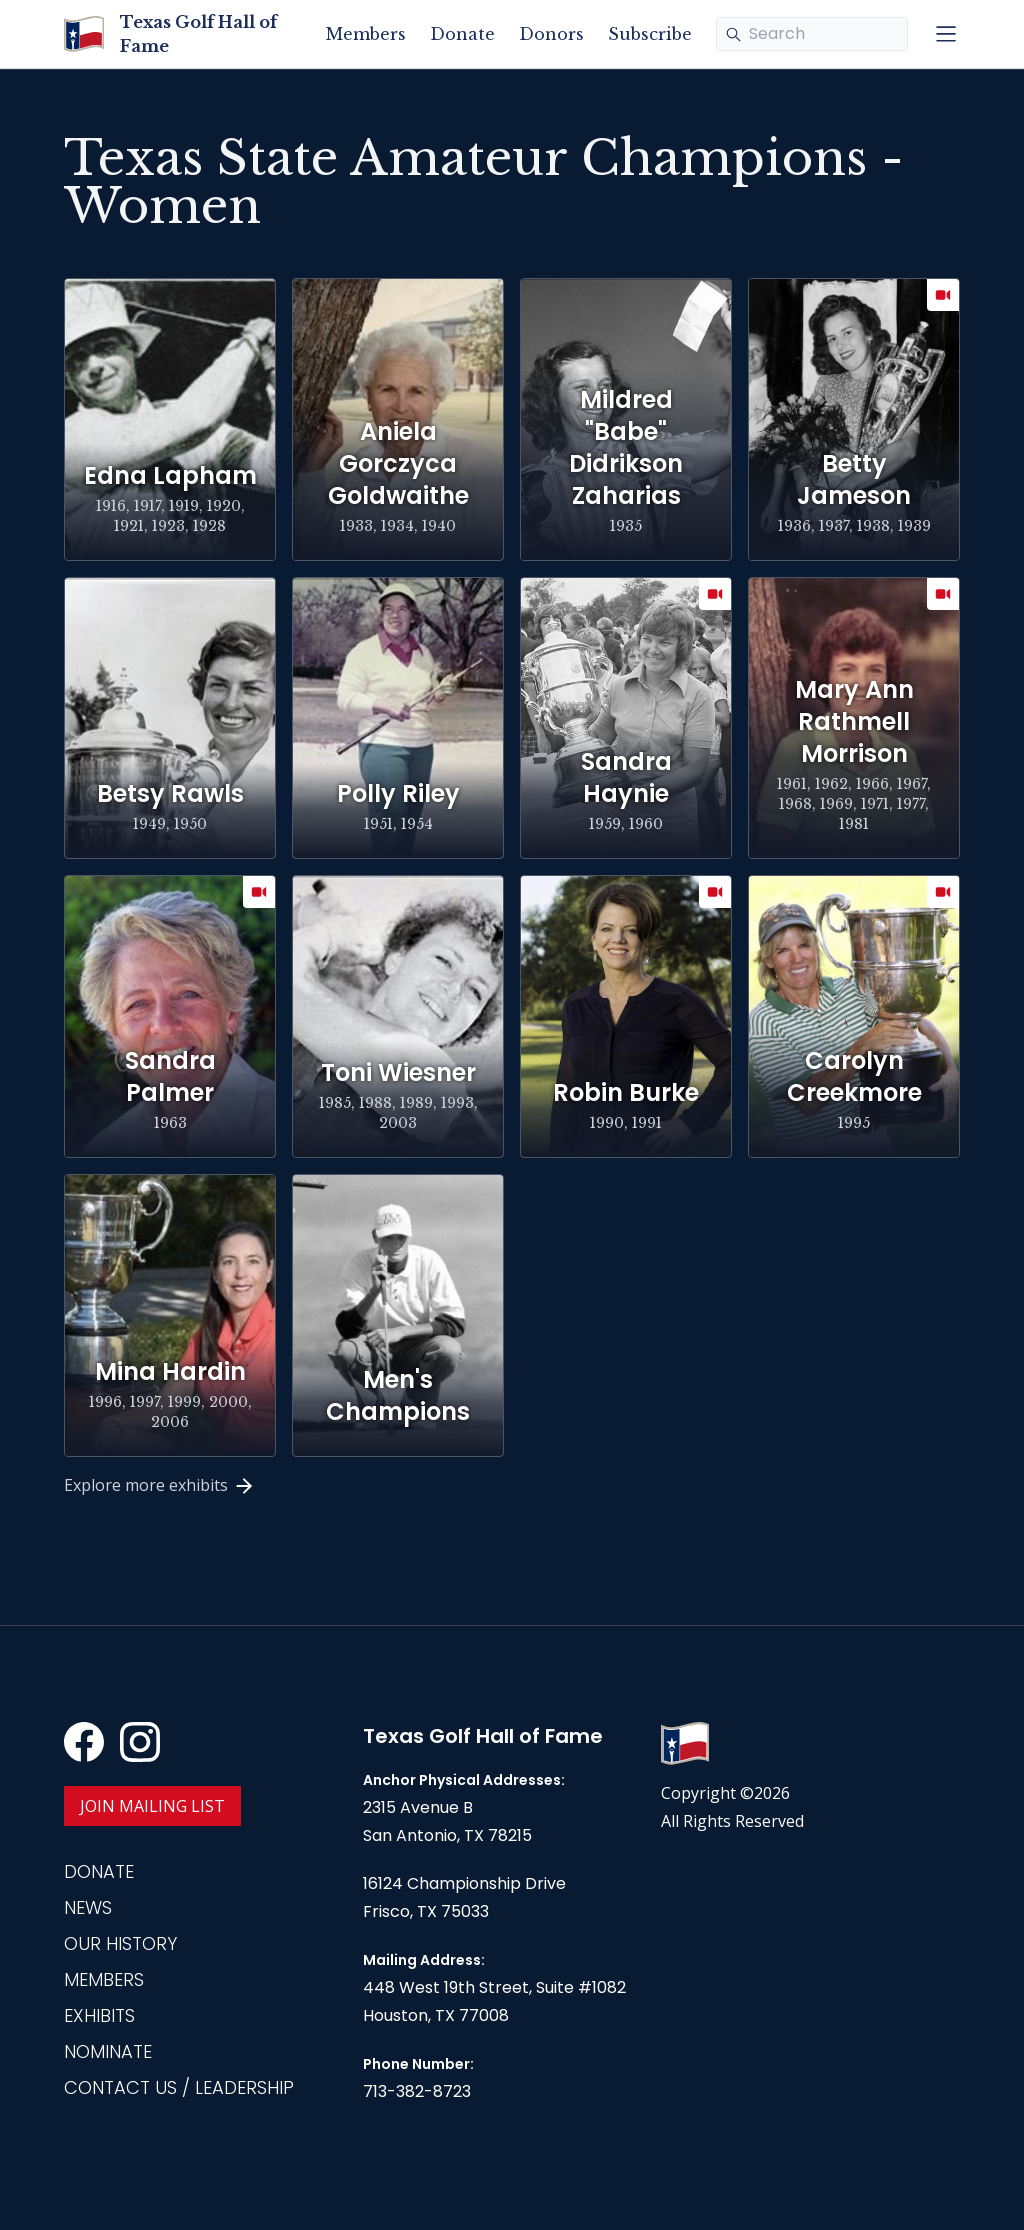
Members (366, 34)
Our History (120, 1943)
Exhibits (99, 2015)
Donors (551, 34)
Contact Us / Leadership (179, 2087)
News (88, 1907)
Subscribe (650, 34)
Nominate (108, 2051)
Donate (462, 34)
